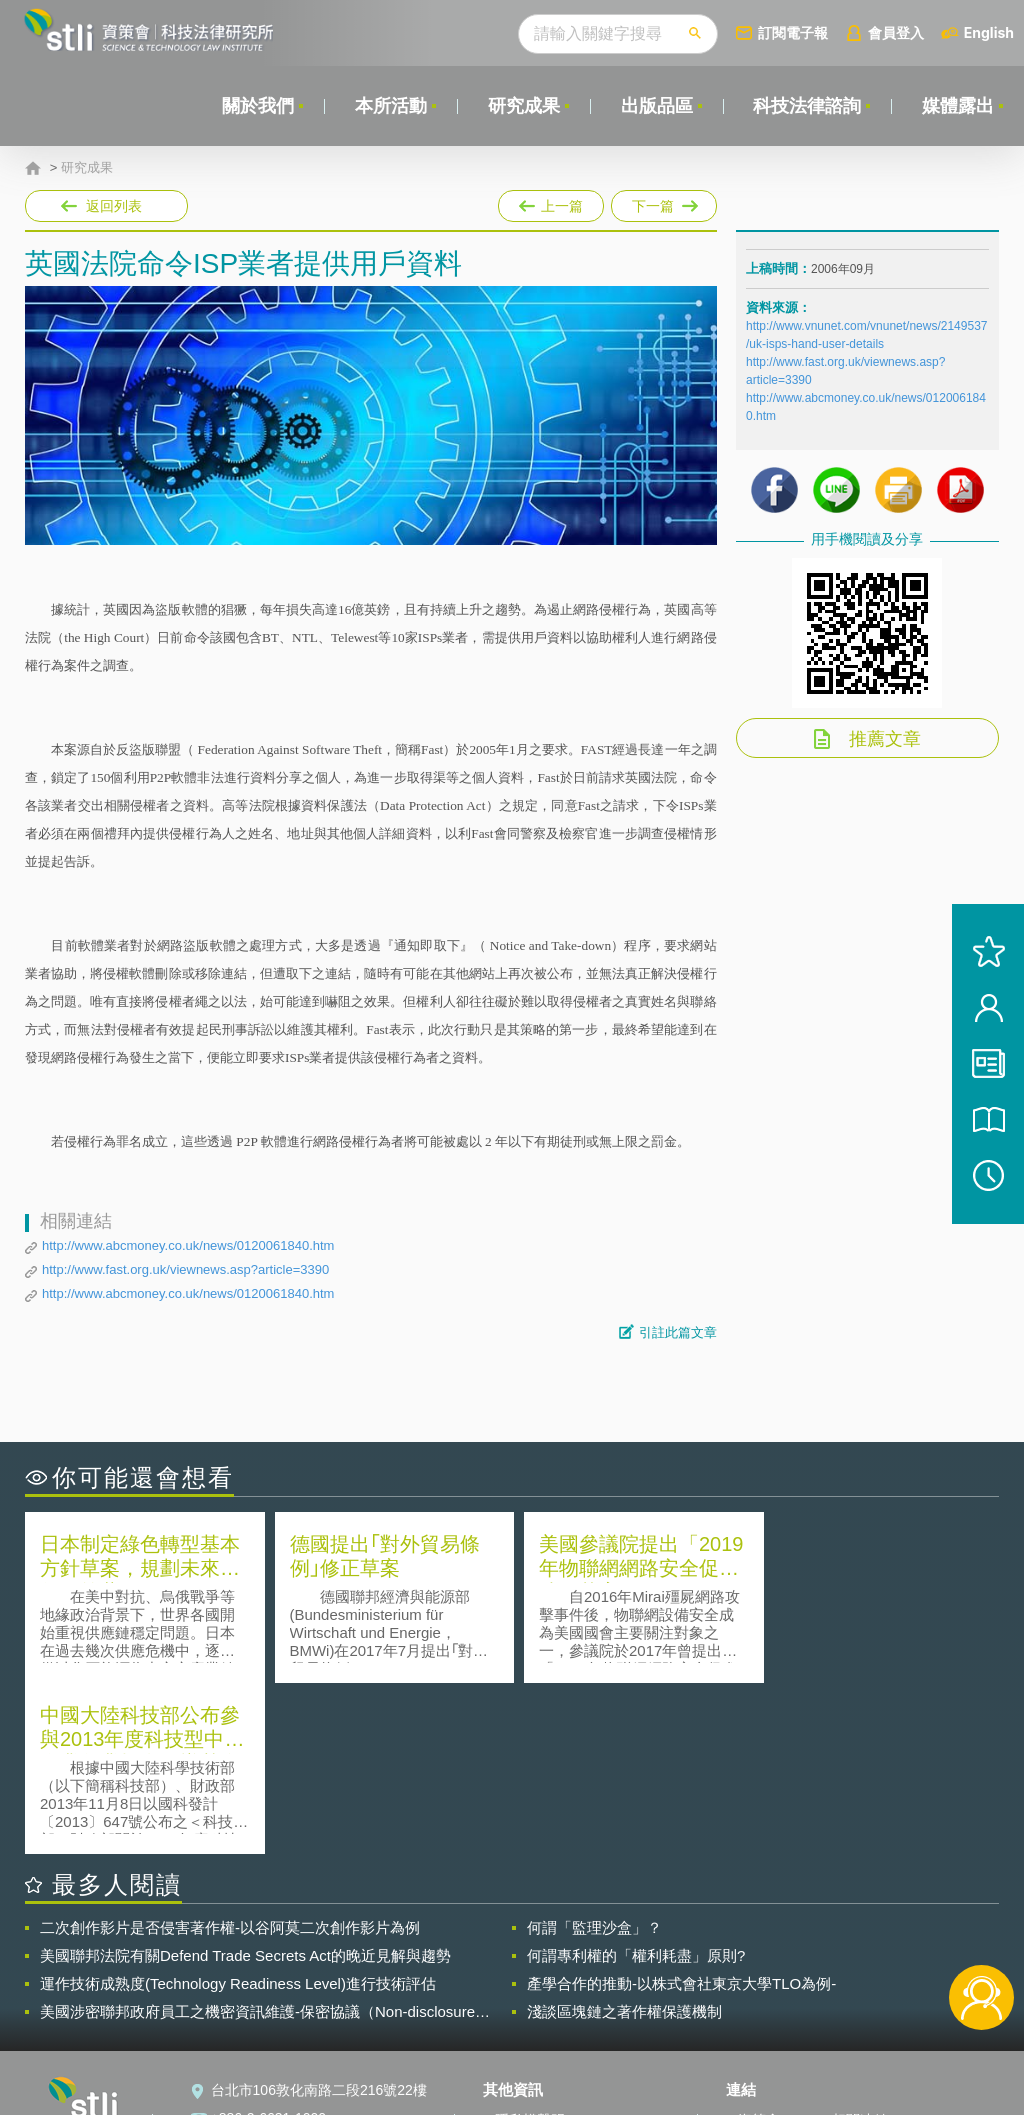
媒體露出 (958, 106)
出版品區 (656, 106)
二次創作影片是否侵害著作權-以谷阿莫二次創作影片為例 (230, 1756)
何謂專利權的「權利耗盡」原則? (636, 1784)
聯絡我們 (523, 2005)
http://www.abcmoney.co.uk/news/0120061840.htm (188, 1245)
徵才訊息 (523, 1977)
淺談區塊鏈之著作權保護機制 (624, 1840)
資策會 (759, 1949)
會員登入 (896, 32)
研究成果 (523, 106)
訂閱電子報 (793, 32)
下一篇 (662, 202)
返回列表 (114, 206)
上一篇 (551, 202)
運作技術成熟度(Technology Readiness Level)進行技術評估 (238, 1812)
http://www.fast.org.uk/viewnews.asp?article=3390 (185, 1269)
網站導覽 (523, 2033)
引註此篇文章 (678, 1332)
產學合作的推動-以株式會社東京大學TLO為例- (681, 1812)
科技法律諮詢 (807, 106)
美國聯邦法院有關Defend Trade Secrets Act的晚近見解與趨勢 (245, 1784)
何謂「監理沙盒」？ (594, 1756)
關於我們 (257, 106)
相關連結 (860, 1949)
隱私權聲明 (530, 1949)
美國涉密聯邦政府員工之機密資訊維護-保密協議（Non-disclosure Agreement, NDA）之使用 (257, 1841)
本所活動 (390, 106)
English (989, 32)
